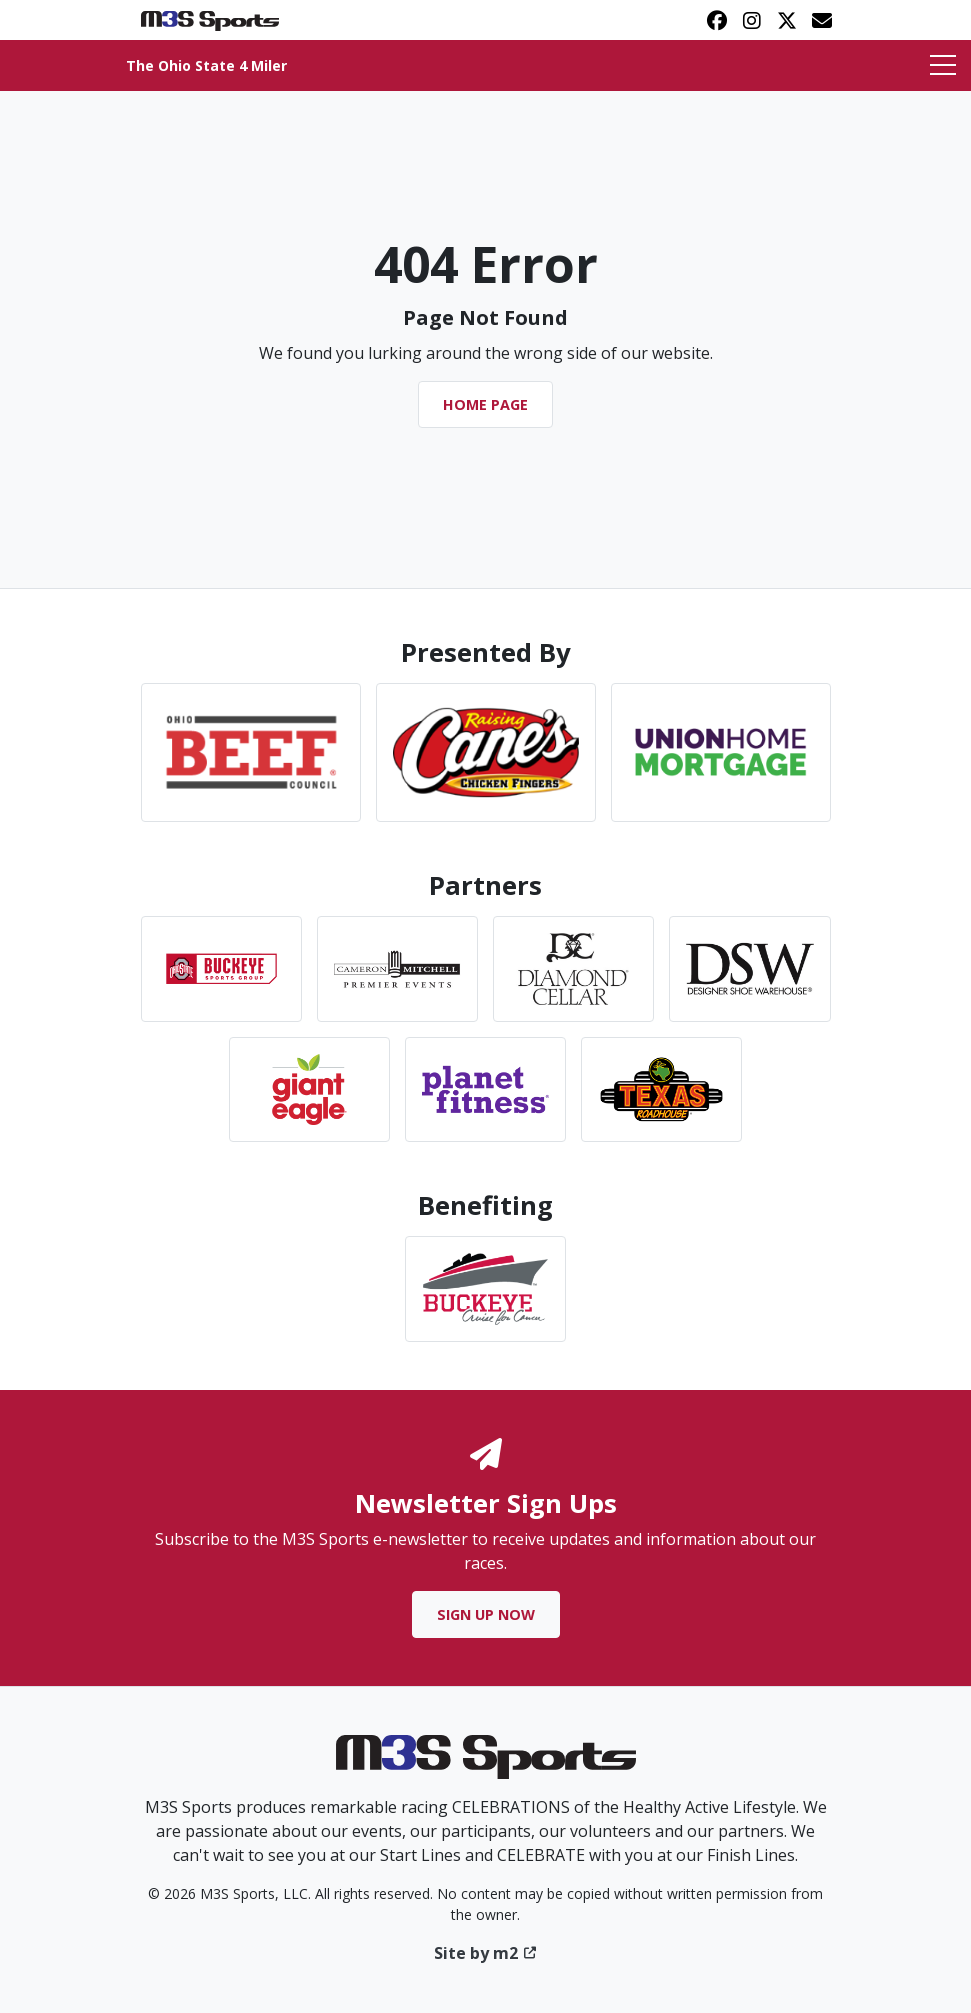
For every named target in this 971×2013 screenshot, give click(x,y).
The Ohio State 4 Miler (206, 65)
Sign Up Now (486, 1614)
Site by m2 (485, 1953)
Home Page (485, 404)
